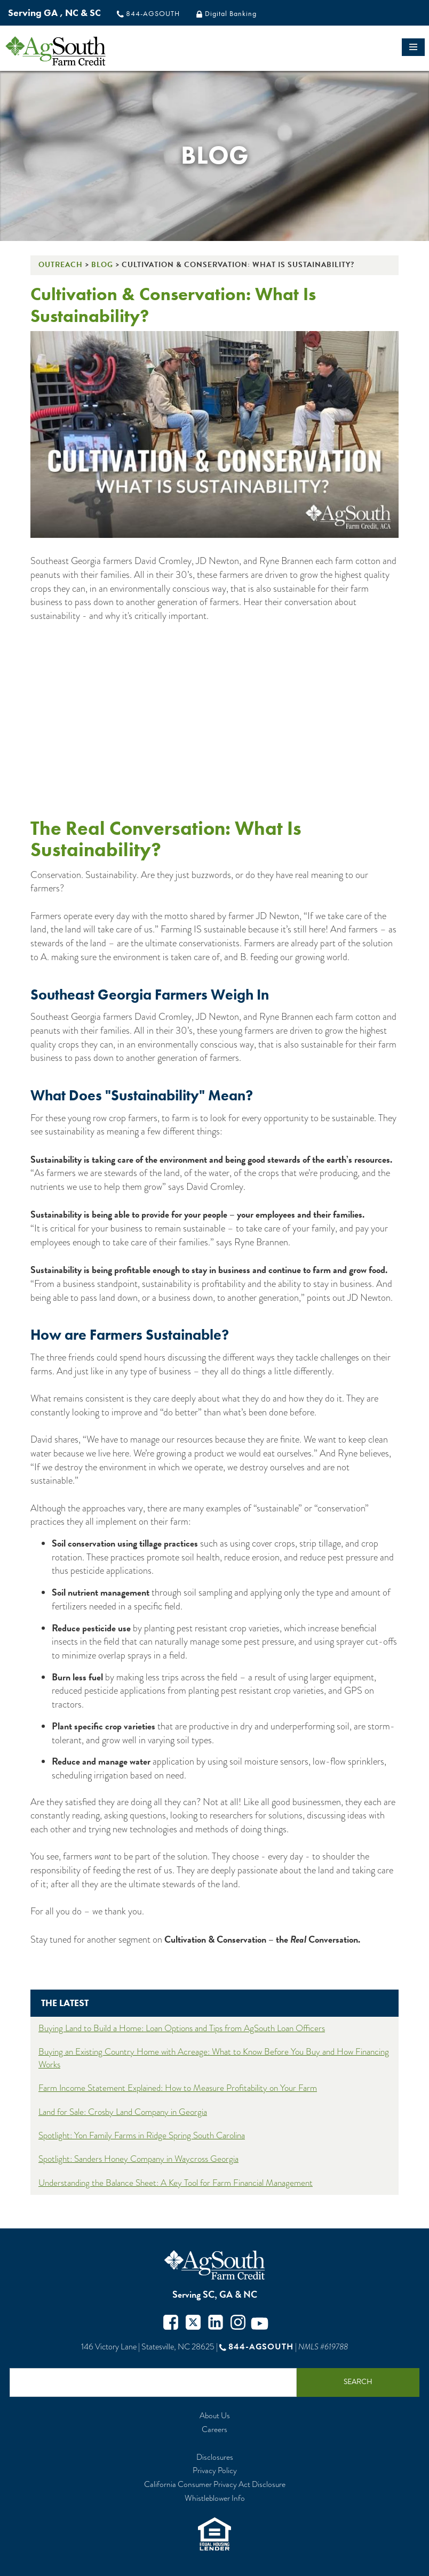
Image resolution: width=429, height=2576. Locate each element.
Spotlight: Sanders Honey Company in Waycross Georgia (138, 2159)
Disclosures (214, 2457)
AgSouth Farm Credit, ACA (214, 2265)
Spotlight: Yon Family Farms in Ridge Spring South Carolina (141, 2135)
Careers (214, 2429)
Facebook (170, 2324)
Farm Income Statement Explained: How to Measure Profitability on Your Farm (177, 2088)
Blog (102, 264)
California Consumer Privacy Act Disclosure (214, 2484)
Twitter (193, 2324)
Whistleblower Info (215, 2498)
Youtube (259, 2324)
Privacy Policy (215, 2470)
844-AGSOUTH (153, 13)
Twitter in (215, 2324)
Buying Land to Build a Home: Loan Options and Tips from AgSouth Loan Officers (181, 2028)
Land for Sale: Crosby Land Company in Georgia (122, 2112)
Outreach (60, 264)
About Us (215, 2415)
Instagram (238, 2324)
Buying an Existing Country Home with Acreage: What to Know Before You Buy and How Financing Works (213, 2058)
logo (74, 51)
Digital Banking (231, 13)
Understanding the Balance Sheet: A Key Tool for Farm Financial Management (175, 2182)
